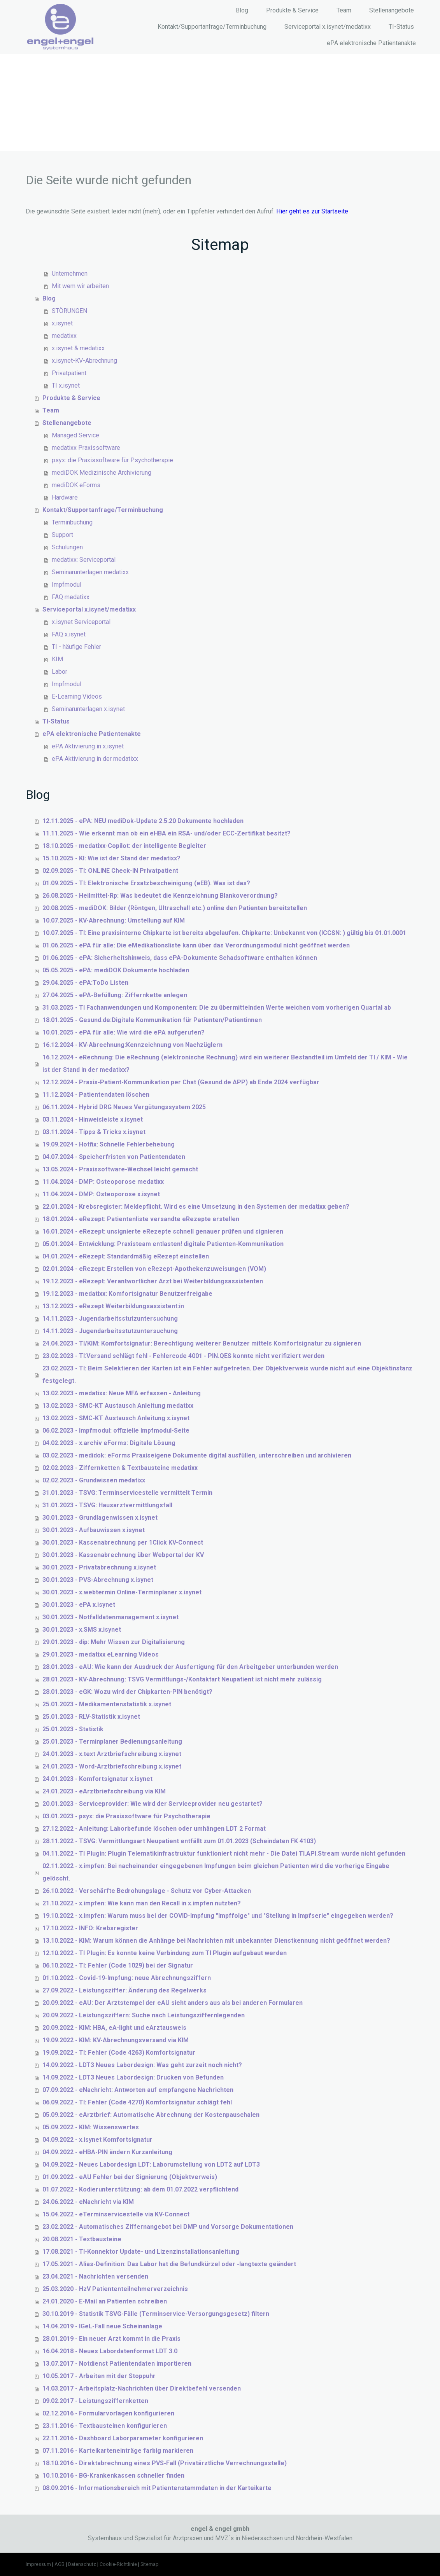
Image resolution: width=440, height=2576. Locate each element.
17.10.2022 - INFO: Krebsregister (90, 1928)
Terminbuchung (72, 522)
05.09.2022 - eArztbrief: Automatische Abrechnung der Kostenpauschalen (150, 2114)
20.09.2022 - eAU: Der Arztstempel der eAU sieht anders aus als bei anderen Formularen (172, 2002)
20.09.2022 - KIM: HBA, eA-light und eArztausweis (114, 2027)
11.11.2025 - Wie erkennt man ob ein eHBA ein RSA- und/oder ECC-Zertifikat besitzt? (166, 833)
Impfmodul (66, 584)
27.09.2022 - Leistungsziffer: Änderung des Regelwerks (124, 1990)
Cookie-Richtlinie (118, 2564)
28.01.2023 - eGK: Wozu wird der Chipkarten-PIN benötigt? (127, 1691)
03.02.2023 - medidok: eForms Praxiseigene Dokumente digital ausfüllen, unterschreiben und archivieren (196, 1455)
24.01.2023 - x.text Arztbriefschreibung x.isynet (111, 1754)
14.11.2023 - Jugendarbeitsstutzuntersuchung (110, 1318)
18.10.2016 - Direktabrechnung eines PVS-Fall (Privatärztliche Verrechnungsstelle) (164, 2463)
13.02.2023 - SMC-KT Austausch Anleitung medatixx (117, 1405)
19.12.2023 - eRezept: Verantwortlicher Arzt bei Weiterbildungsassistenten (152, 1281)
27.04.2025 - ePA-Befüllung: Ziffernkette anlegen (114, 995)
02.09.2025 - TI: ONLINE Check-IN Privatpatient (110, 870)
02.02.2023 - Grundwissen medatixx (93, 1480)
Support (62, 534)
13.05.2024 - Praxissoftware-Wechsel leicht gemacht (120, 1169)
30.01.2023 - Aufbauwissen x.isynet (93, 1530)
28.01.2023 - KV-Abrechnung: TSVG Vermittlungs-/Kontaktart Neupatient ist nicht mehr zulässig (182, 1679)
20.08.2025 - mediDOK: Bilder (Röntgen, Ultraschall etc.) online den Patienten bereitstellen (174, 908)
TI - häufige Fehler (76, 646)
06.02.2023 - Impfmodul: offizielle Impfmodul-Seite (115, 1430)
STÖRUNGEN (69, 311)
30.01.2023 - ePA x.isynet (78, 1604)
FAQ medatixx (70, 597)
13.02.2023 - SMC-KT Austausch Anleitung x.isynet (115, 1418)
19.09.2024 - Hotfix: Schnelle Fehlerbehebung (108, 1144)
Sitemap (149, 2564)
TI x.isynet (66, 385)
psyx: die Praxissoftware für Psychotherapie (112, 460)
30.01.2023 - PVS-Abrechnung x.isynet (97, 1579)
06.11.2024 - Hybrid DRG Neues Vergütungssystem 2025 (124, 1107)
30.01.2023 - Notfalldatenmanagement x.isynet (110, 1617)
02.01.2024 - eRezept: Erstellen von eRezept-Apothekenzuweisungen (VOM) (154, 1268)
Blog (242, 10)
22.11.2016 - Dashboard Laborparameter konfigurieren (122, 2438)
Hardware (65, 497)
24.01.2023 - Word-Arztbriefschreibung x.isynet (111, 1766)
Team (344, 10)
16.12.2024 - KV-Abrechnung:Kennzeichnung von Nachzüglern (132, 1045)
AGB (59, 2564)
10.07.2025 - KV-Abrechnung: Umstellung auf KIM (113, 920)
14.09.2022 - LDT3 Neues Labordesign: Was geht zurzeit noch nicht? (142, 2065)
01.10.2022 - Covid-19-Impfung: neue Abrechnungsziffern (126, 1978)
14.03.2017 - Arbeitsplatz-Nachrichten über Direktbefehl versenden (141, 2388)
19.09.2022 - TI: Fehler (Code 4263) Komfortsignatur (118, 2052)
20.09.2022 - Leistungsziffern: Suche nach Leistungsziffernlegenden (143, 2015)
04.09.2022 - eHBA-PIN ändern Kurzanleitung (107, 2152)
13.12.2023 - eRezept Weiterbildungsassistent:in (113, 1306)
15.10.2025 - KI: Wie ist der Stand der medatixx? (111, 858)
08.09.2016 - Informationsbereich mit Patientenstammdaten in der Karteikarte (157, 2488)
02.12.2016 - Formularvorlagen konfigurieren (108, 2413)
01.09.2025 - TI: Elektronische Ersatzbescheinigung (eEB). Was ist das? (146, 883)
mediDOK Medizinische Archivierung (101, 472)
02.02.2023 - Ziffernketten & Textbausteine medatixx (120, 1468)
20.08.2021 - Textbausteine (81, 2239)
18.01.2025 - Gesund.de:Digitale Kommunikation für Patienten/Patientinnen (152, 1020)
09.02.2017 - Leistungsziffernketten (95, 2401)
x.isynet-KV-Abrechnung (84, 360)
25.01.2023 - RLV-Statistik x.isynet (91, 1716)
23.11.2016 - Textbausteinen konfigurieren (104, 2425)
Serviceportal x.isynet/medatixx (327, 26)
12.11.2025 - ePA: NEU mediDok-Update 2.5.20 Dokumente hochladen (143, 821)
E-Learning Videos (77, 696)
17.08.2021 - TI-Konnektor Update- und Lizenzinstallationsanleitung (140, 2251)
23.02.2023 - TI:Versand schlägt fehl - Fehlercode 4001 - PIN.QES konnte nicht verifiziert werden (183, 1356)
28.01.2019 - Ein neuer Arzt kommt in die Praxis (111, 2338)
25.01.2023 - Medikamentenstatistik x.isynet (106, 1704)
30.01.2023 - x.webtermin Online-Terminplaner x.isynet (122, 1592)
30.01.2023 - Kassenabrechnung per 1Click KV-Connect (122, 1542)
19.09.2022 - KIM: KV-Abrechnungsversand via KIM (115, 2040)
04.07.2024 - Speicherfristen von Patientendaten (113, 1156)
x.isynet (62, 323)
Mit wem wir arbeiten (80, 286)
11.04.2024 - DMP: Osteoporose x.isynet (101, 1194)
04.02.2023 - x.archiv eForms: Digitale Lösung (108, 1443)
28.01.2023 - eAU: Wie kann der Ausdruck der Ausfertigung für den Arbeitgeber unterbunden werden (190, 1667)
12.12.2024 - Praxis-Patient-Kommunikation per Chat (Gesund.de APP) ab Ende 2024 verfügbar (180, 1082)
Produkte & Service (292, 10)
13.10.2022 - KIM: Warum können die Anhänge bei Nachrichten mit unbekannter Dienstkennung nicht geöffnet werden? (216, 1940)
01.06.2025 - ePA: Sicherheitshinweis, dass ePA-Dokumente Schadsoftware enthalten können (179, 957)
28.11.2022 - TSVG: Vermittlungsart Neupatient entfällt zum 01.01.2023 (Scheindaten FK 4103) (179, 1841)
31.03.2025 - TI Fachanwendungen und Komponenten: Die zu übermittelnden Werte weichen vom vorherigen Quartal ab (216, 1007)
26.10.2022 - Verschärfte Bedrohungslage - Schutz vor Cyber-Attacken (146, 1890)
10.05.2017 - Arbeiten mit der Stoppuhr (99, 2376)
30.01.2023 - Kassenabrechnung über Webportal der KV (123, 1555)
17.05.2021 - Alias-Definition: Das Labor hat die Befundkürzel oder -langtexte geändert (169, 2264)
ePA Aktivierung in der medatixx (95, 758)
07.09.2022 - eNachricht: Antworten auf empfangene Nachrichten (137, 2090)
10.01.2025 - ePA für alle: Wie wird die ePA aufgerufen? (123, 1032)
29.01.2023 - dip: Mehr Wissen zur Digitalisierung (113, 1642)
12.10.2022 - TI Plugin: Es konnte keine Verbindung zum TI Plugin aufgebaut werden (164, 1953)
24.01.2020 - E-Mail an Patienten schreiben (104, 2301)
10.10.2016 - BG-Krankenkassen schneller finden (113, 2475)
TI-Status (401, 26)
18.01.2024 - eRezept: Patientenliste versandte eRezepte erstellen (140, 1219)
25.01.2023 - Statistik (72, 1729)
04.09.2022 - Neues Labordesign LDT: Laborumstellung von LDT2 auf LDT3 (151, 2164)
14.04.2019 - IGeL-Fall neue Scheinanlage (102, 2326)
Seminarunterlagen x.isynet (88, 709)
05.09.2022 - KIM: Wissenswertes (90, 2127)
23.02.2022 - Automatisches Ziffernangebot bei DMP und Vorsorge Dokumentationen (167, 2226)
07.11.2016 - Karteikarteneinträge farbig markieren (117, 2450)
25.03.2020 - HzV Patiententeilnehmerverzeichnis (115, 2289)
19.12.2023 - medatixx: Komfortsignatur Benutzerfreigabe (127, 1293)
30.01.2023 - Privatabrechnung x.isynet (99, 1567)
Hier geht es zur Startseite (312, 211)
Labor (59, 671)
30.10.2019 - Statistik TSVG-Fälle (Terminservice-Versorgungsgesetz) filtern (155, 2313)
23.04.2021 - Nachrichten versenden (95, 2276)
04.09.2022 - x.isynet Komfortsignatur (97, 2139)
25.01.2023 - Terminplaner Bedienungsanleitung (112, 1741)
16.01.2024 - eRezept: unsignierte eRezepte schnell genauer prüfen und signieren (162, 1231)
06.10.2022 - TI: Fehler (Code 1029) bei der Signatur (117, 1965)
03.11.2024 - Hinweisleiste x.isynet (92, 1119)
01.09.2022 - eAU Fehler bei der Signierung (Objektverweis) (129, 2177)
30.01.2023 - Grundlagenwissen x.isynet (100, 1517)
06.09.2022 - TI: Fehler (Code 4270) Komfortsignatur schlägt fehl (137, 2102)
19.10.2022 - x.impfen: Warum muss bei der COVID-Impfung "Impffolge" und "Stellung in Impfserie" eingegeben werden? (217, 1915)
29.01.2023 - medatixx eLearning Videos (100, 1654)
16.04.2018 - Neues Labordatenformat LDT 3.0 (109, 2351)
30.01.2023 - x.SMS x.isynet (81, 1629)
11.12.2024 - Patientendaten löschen (95, 1094)
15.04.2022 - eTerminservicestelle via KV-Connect (115, 2214)
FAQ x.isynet (69, 634)
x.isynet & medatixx (78, 348)
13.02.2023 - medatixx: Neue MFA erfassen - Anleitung (121, 1393)
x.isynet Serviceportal (81, 622)
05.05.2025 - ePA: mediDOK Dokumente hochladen (115, 970)
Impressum (38, 2564)
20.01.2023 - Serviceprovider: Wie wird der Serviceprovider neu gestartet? (152, 1803)
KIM (57, 659)
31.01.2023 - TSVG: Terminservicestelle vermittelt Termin (127, 1492)
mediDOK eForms (76, 485)
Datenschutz (82, 2564)
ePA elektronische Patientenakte (371, 43)
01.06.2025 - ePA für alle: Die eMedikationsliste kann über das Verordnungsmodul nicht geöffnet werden (196, 945)
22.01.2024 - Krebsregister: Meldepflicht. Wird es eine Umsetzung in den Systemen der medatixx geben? (195, 1206)
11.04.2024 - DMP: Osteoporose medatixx (103, 1181)
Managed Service (75, 435)
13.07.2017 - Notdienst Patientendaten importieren (116, 2363)
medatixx (64, 335)
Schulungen (67, 547)
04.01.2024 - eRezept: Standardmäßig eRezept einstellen (125, 1256)
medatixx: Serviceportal (84, 559)
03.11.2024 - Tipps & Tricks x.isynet (93, 1132)
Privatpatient (69, 373)
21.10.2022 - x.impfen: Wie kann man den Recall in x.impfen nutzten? (141, 1903)
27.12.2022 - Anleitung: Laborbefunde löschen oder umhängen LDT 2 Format (154, 1828)
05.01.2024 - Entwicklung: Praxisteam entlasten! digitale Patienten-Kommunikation (163, 1244)
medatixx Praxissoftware (86, 447)
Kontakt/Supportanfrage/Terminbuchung (212, 26)
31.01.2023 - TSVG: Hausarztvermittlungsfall (107, 1505)
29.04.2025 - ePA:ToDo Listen (85, 982)
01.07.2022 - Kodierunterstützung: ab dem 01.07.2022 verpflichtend (140, 2189)
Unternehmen (70, 273)
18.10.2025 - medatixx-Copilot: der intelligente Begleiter (124, 845)
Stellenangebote (391, 10)
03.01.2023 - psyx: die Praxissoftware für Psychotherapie (126, 1816)
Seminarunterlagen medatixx (90, 572)
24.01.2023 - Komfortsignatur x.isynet (97, 1779)
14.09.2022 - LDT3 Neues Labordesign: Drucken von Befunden (133, 2077)
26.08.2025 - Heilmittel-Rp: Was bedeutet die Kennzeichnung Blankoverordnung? (160, 895)
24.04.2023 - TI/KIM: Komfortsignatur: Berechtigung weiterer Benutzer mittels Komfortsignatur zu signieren (201, 1343)
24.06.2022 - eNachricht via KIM (88, 2202)
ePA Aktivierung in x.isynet (88, 746)
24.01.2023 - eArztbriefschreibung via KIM (104, 1791)
